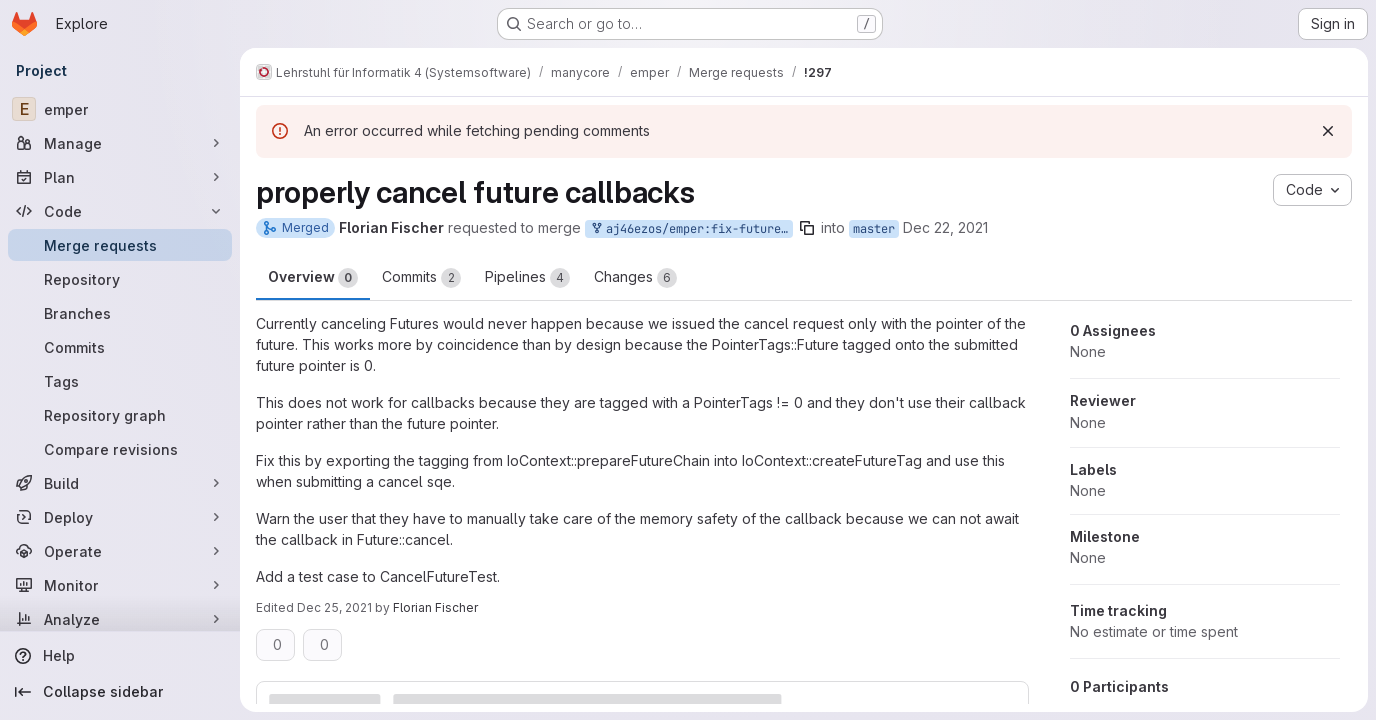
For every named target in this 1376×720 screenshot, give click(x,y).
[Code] (120, 211)
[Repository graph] (120, 415)
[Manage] (120, 143)
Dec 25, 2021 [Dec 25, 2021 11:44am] (334, 607)
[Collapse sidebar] (120, 692)
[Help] (120, 656)
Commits (421, 278)
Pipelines (527, 278)
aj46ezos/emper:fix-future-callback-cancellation (691, 229)
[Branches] (120, 313)
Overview (313, 278)
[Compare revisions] (120, 449)
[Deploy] (120, 517)
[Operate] (120, 551)
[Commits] (120, 347)
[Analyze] (120, 619)
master (874, 229)
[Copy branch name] (807, 228)
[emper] (120, 109)
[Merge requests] (120, 245)
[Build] (120, 483)
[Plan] (120, 177)
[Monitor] (120, 585)
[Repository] (120, 279)
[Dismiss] (1328, 131)
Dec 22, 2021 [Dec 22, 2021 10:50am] (945, 227)
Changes (635, 278)
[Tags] (120, 381)
